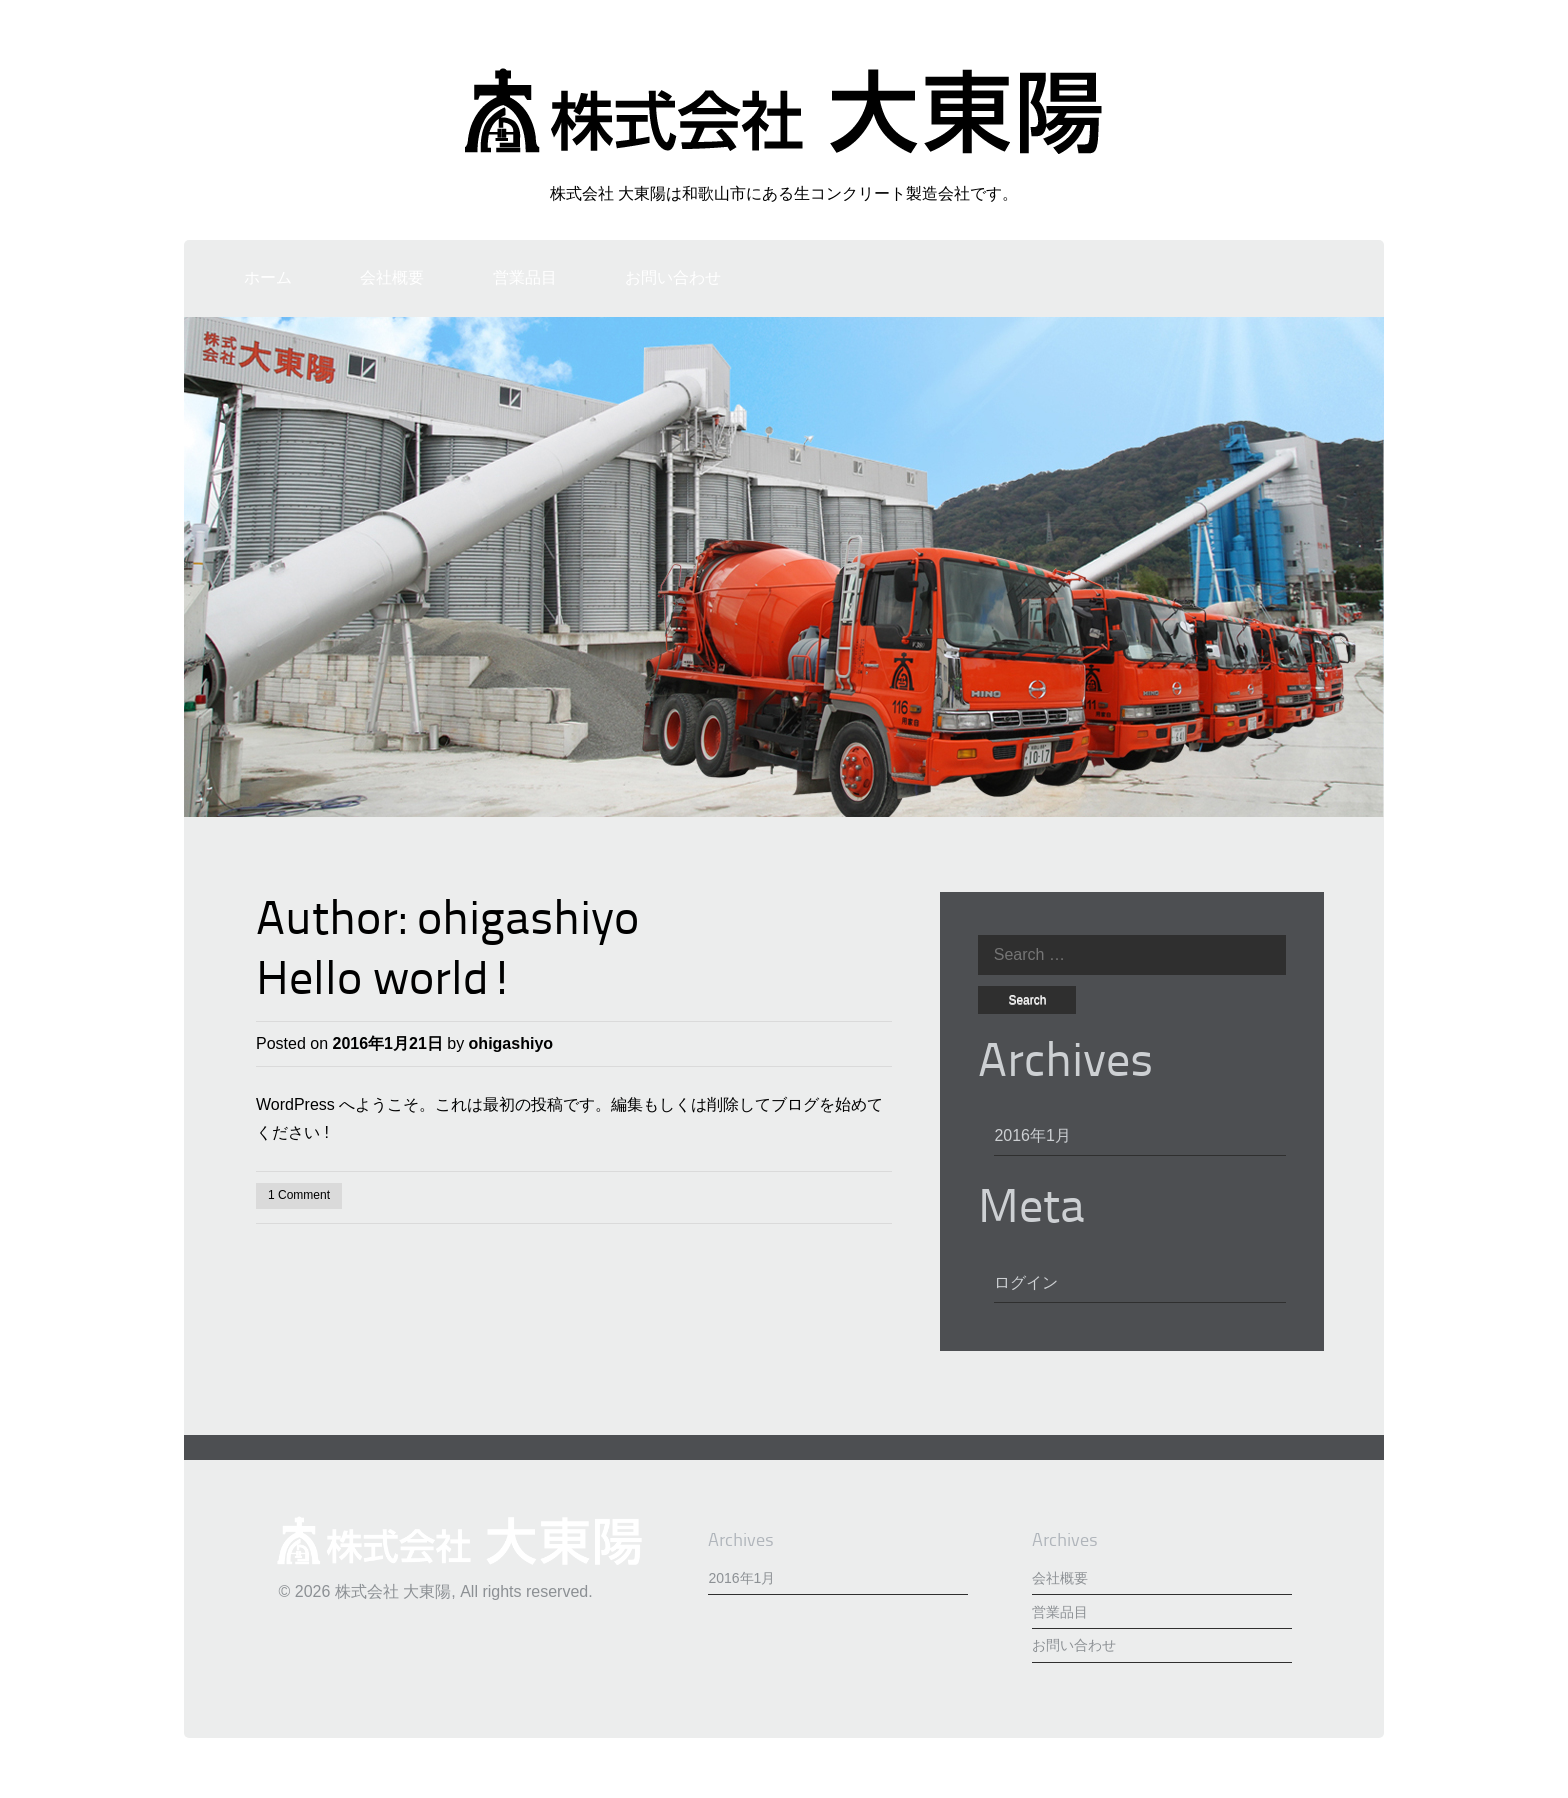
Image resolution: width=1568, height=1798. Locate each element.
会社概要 (392, 277)
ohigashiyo (528, 922)
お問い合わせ (673, 277)
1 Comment (299, 1195)
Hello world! (385, 982)
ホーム (268, 277)
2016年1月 (1032, 1135)
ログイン (1026, 1282)
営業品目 (525, 277)
